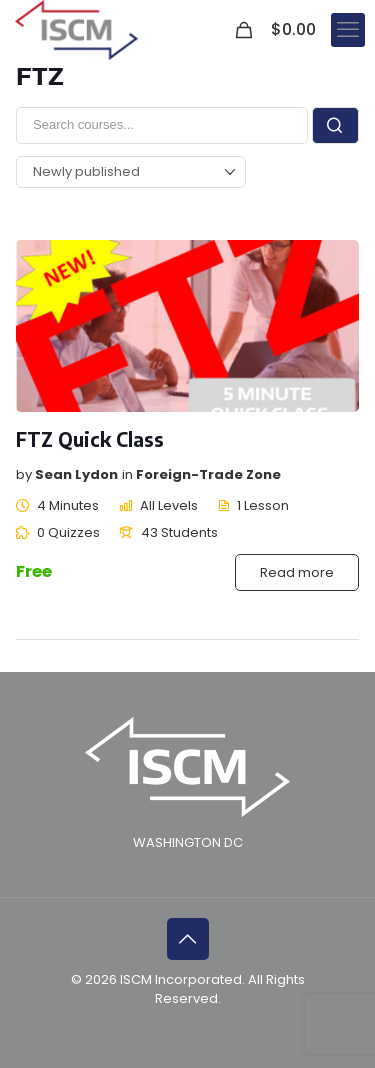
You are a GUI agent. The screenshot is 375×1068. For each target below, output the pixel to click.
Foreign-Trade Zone (208, 474)
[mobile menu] (348, 30)
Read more (297, 572)
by (24, 474)
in (127, 474)
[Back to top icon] (188, 939)
